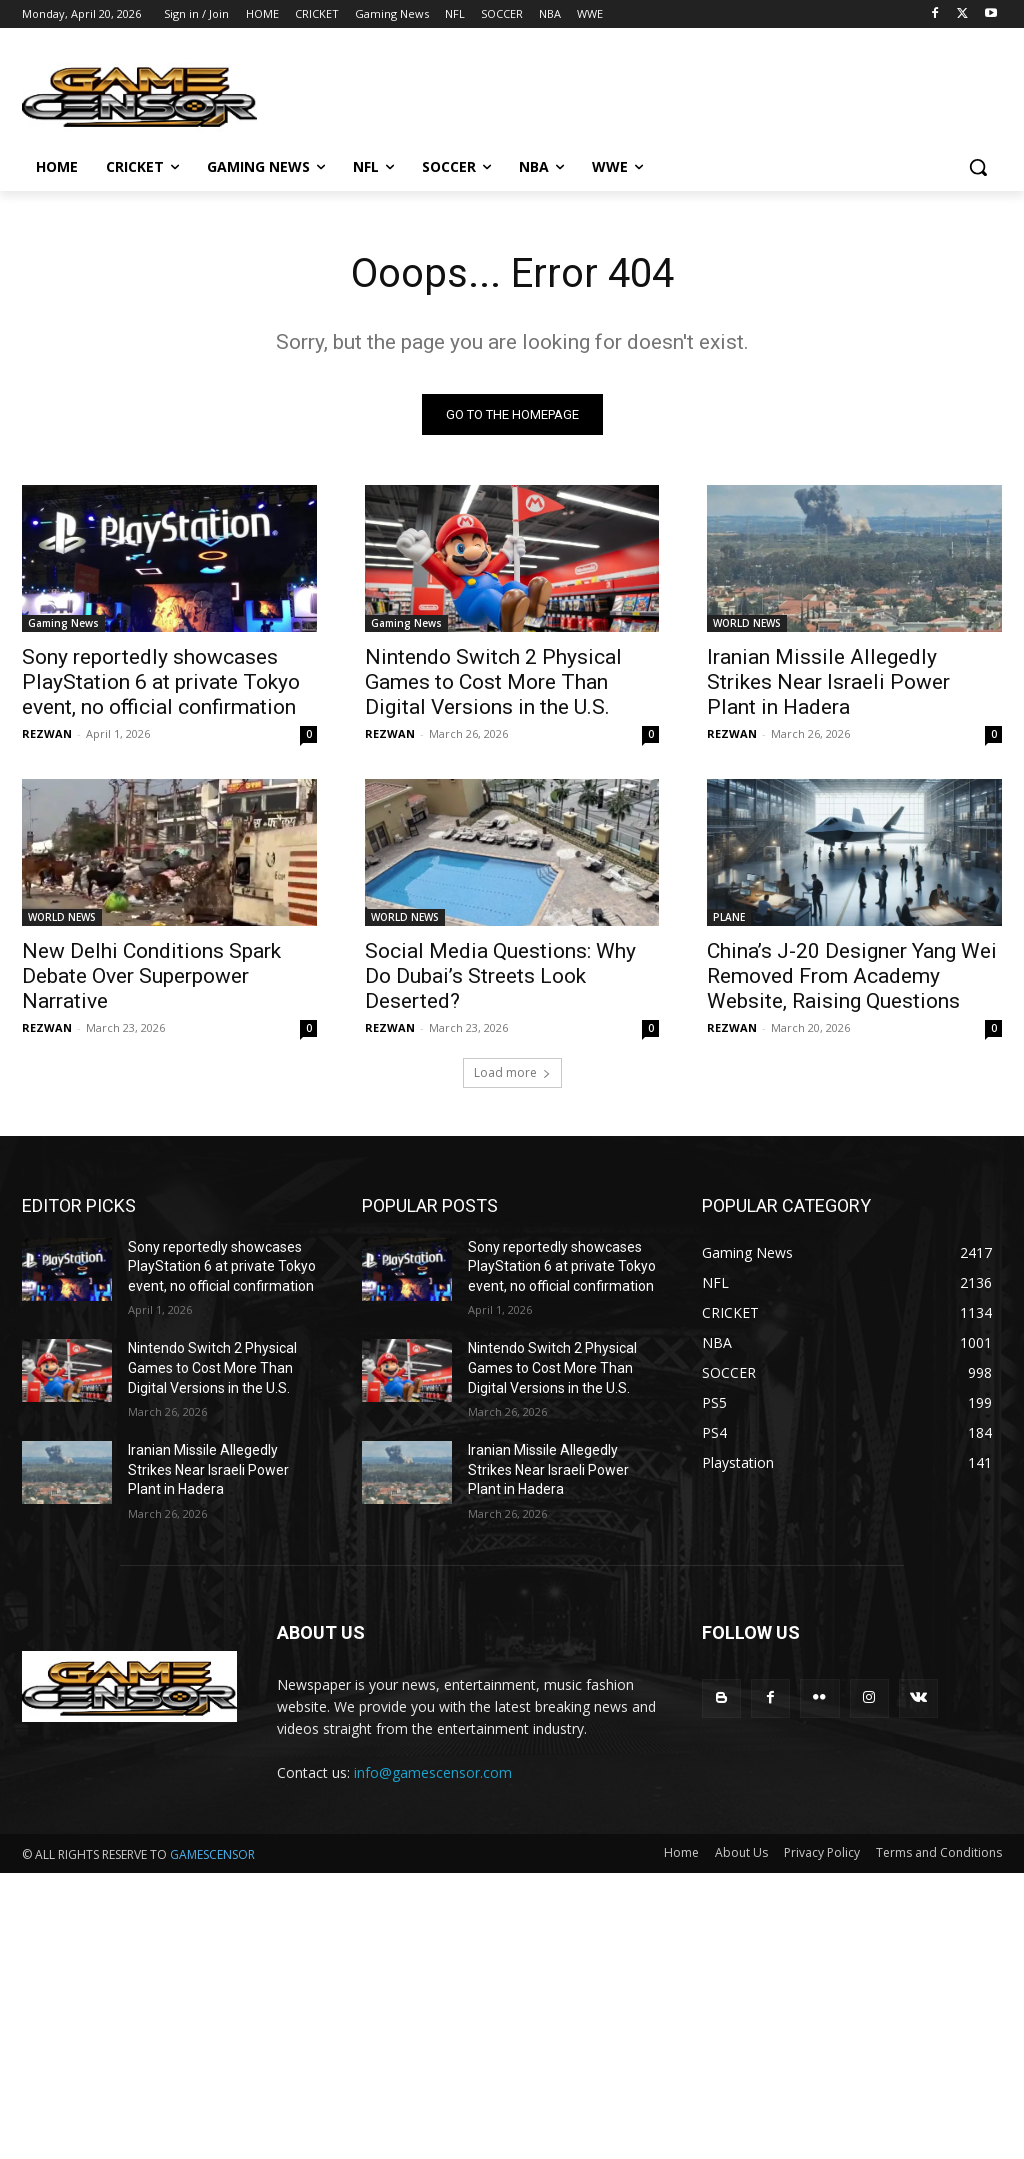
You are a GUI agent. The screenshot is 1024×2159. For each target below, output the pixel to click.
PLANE (729, 918)
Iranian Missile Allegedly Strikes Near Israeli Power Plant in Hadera (828, 682)
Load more (512, 1072)
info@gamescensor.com (433, 1772)
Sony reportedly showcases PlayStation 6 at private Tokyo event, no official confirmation (161, 682)
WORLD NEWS (747, 623)
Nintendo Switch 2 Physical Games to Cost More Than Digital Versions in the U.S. (493, 682)
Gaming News (63, 623)
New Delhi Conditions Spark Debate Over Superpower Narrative (151, 977)
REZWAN (47, 733)
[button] (978, 167)
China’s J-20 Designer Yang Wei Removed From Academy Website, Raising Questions (852, 977)
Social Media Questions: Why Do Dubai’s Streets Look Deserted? (500, 977)
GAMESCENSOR (212, 1854)
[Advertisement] (512, 2013)
